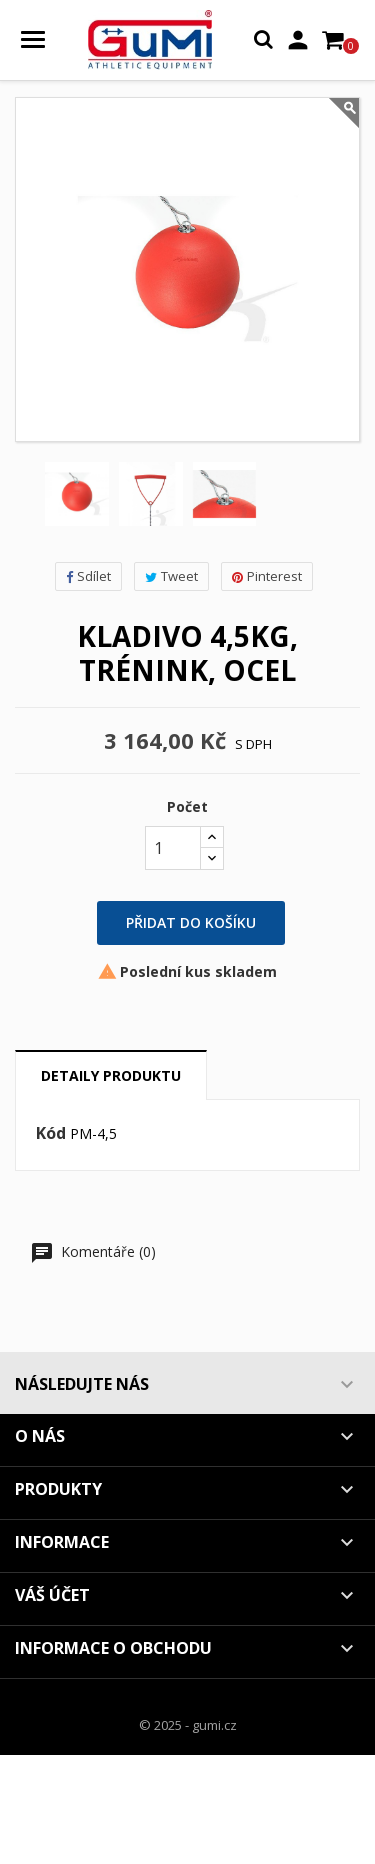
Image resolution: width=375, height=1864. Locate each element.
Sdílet (88, 576)
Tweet (171, 576)
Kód (51, 1134)
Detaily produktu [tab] (111, 1075)
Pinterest (267, 576)
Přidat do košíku (191, 922)
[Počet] (173, 848)
